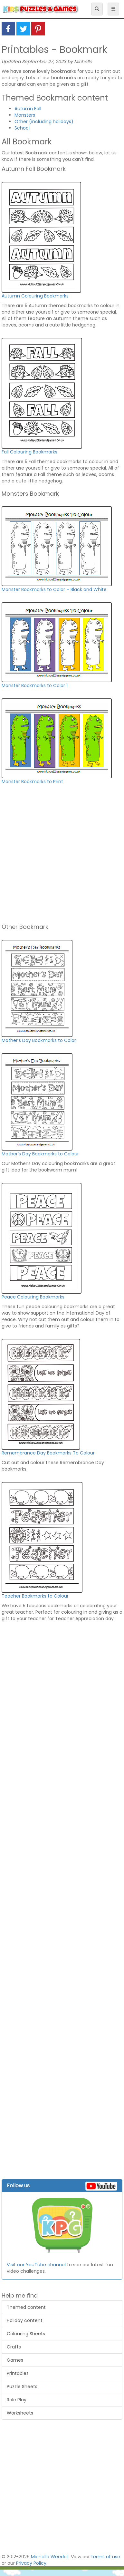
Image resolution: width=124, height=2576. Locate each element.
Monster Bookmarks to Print (32, 781)
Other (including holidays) (43, 121)
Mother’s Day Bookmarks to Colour (40, 1154)
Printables (18, 2373)
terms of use (105, 2556)
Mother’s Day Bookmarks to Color (39, 1040)
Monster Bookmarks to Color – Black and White (54, 589)
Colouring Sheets (26, 2333)
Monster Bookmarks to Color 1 (35, 685)
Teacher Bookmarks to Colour (35, 1596)
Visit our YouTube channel (36, 2264)
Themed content (26, 2307)
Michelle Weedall (50, 2556)
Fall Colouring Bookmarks (29, 452)
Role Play (16, 2399)
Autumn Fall (27, 108)
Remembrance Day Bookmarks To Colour (48, 1453)
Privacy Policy (31, 2563)
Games (15, 2360)
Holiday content (25, 2320)
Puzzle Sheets (22, 2386)
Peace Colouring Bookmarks (33, 1297)
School (22, 128)
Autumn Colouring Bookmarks (35, 296)
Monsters (24, 115)
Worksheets (20, 2413)
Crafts (14, 2347)
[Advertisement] (60, 857)
